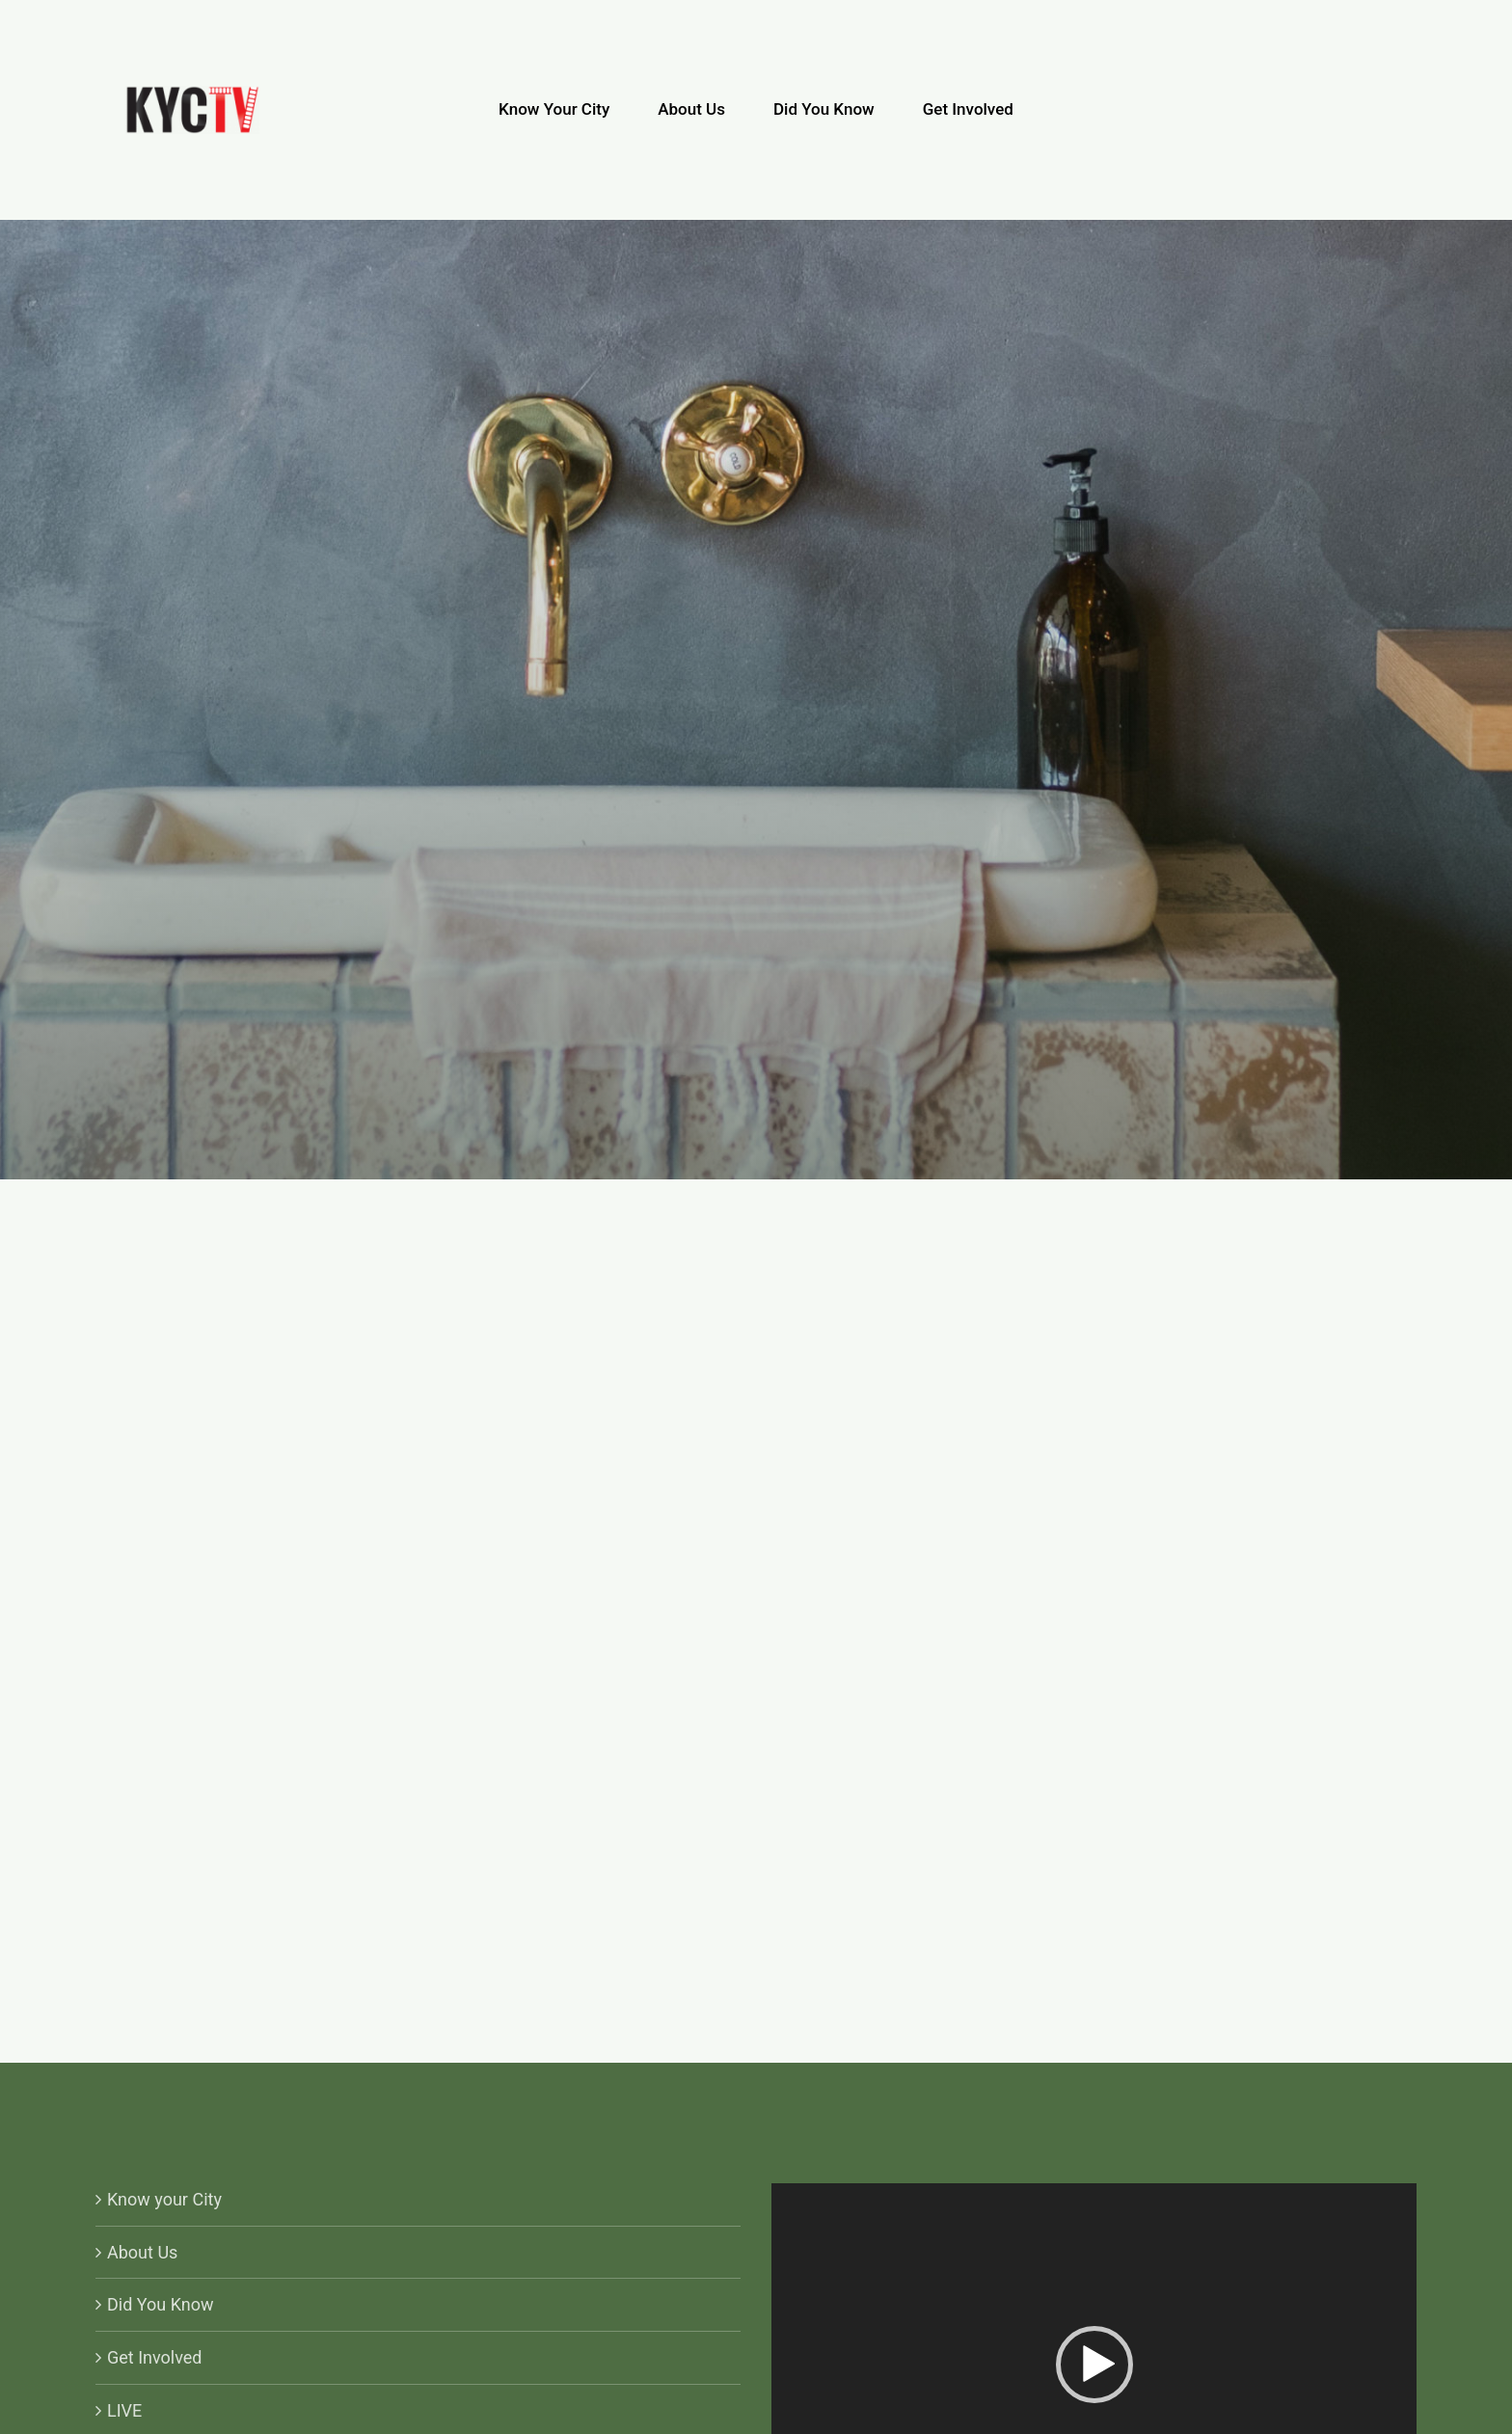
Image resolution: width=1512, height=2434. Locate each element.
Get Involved (154, 2357)
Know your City (164, 2199)
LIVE (124, 2410)
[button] (1094, 2364)
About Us (142, 2252)
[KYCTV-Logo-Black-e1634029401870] (192, 94)
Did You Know (160, 2304)
